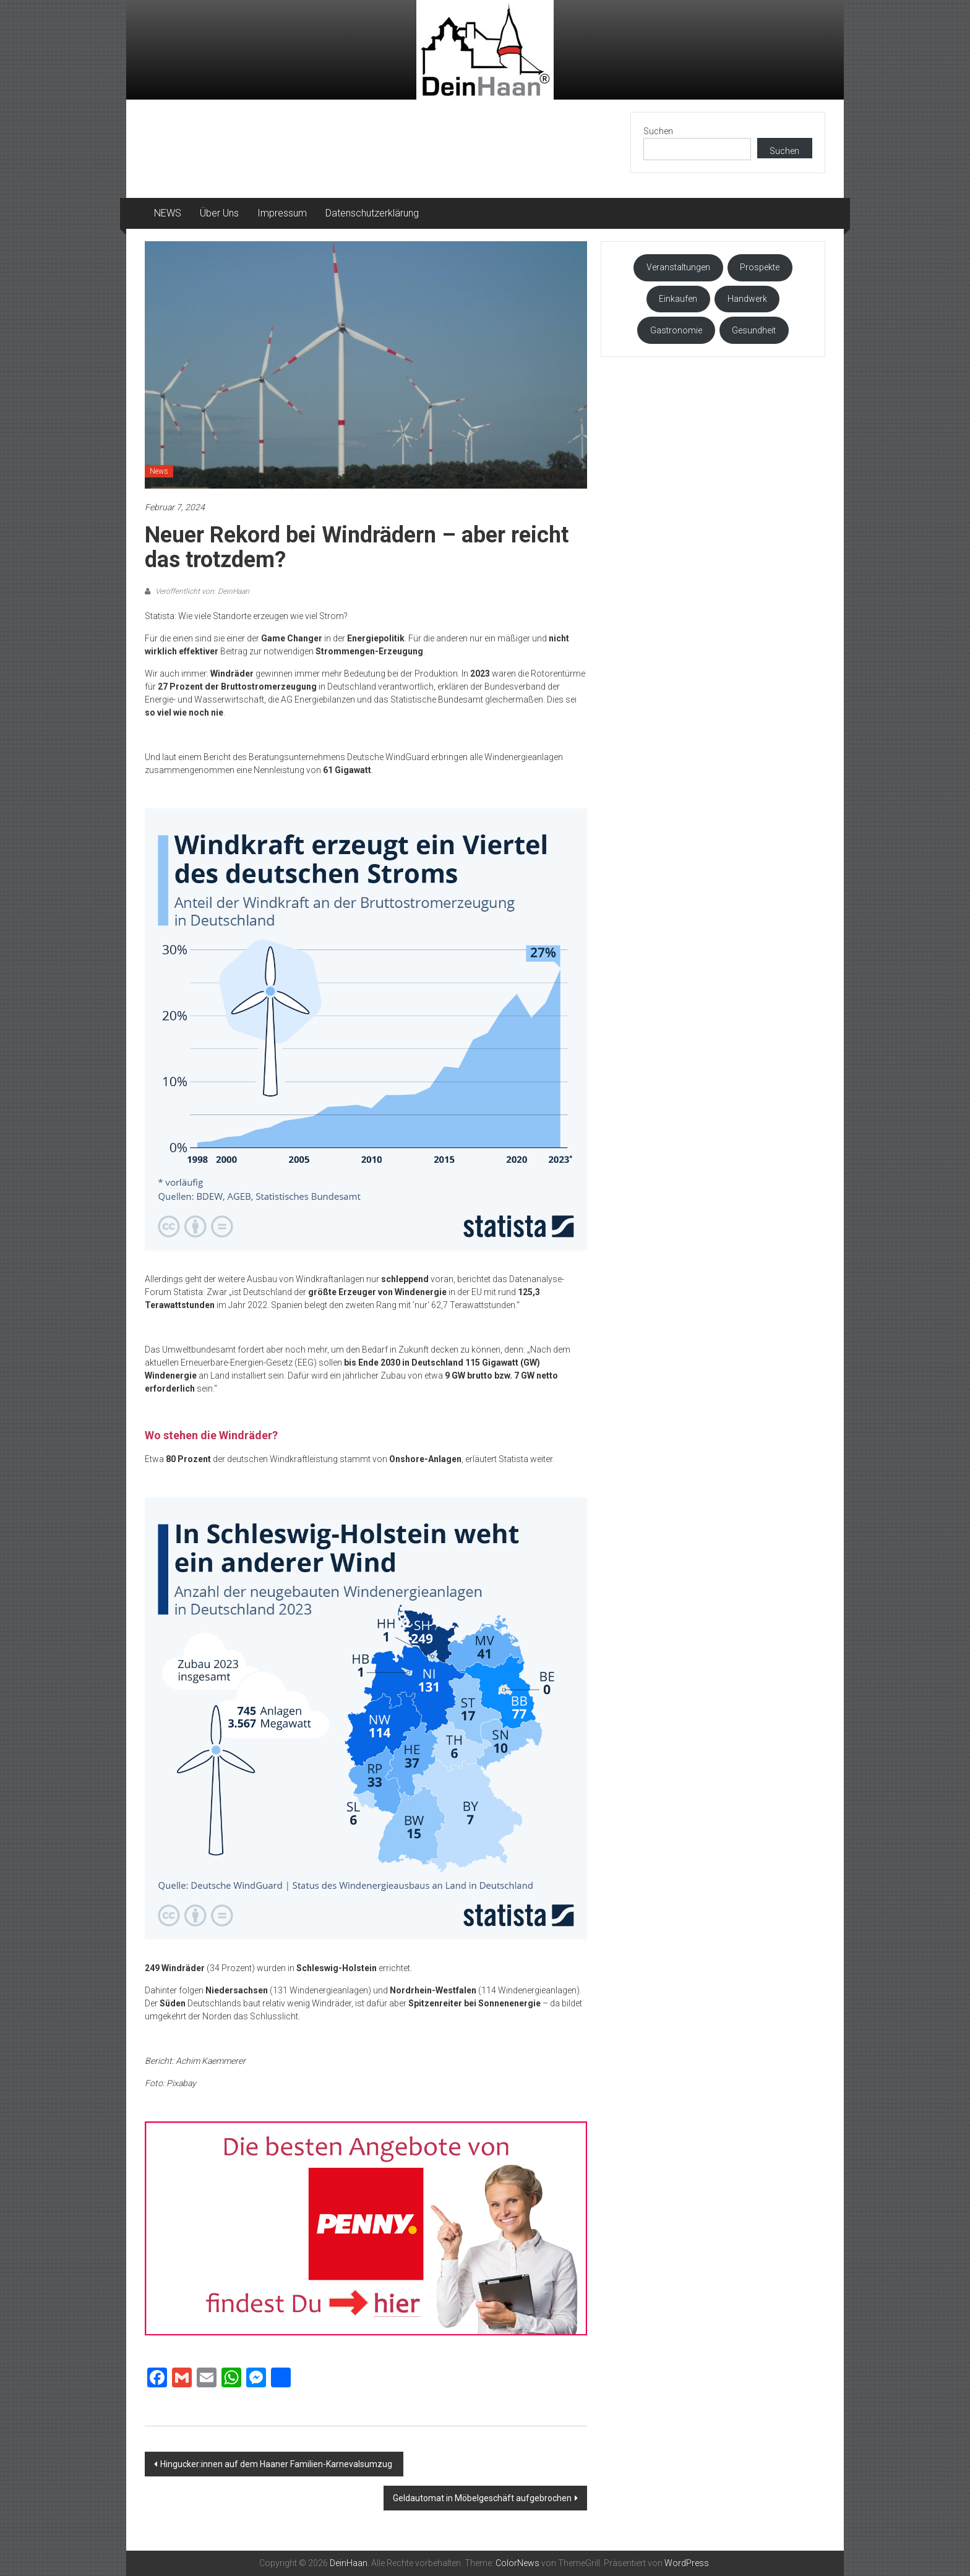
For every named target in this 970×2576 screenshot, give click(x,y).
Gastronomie (676, 330)
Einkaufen (678, 299)
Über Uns (219, 213)
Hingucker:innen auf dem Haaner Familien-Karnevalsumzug (277, 2464)
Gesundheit (754, 330)
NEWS (167, 213)
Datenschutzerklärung (372, 213)
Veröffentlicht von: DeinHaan (201, 591)
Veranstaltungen (678, 267)
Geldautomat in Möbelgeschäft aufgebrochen (482, 2498)
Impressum (282, 213)
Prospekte (759, 267)
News (159, 471)
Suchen (658, 131)
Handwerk (747, 299)
